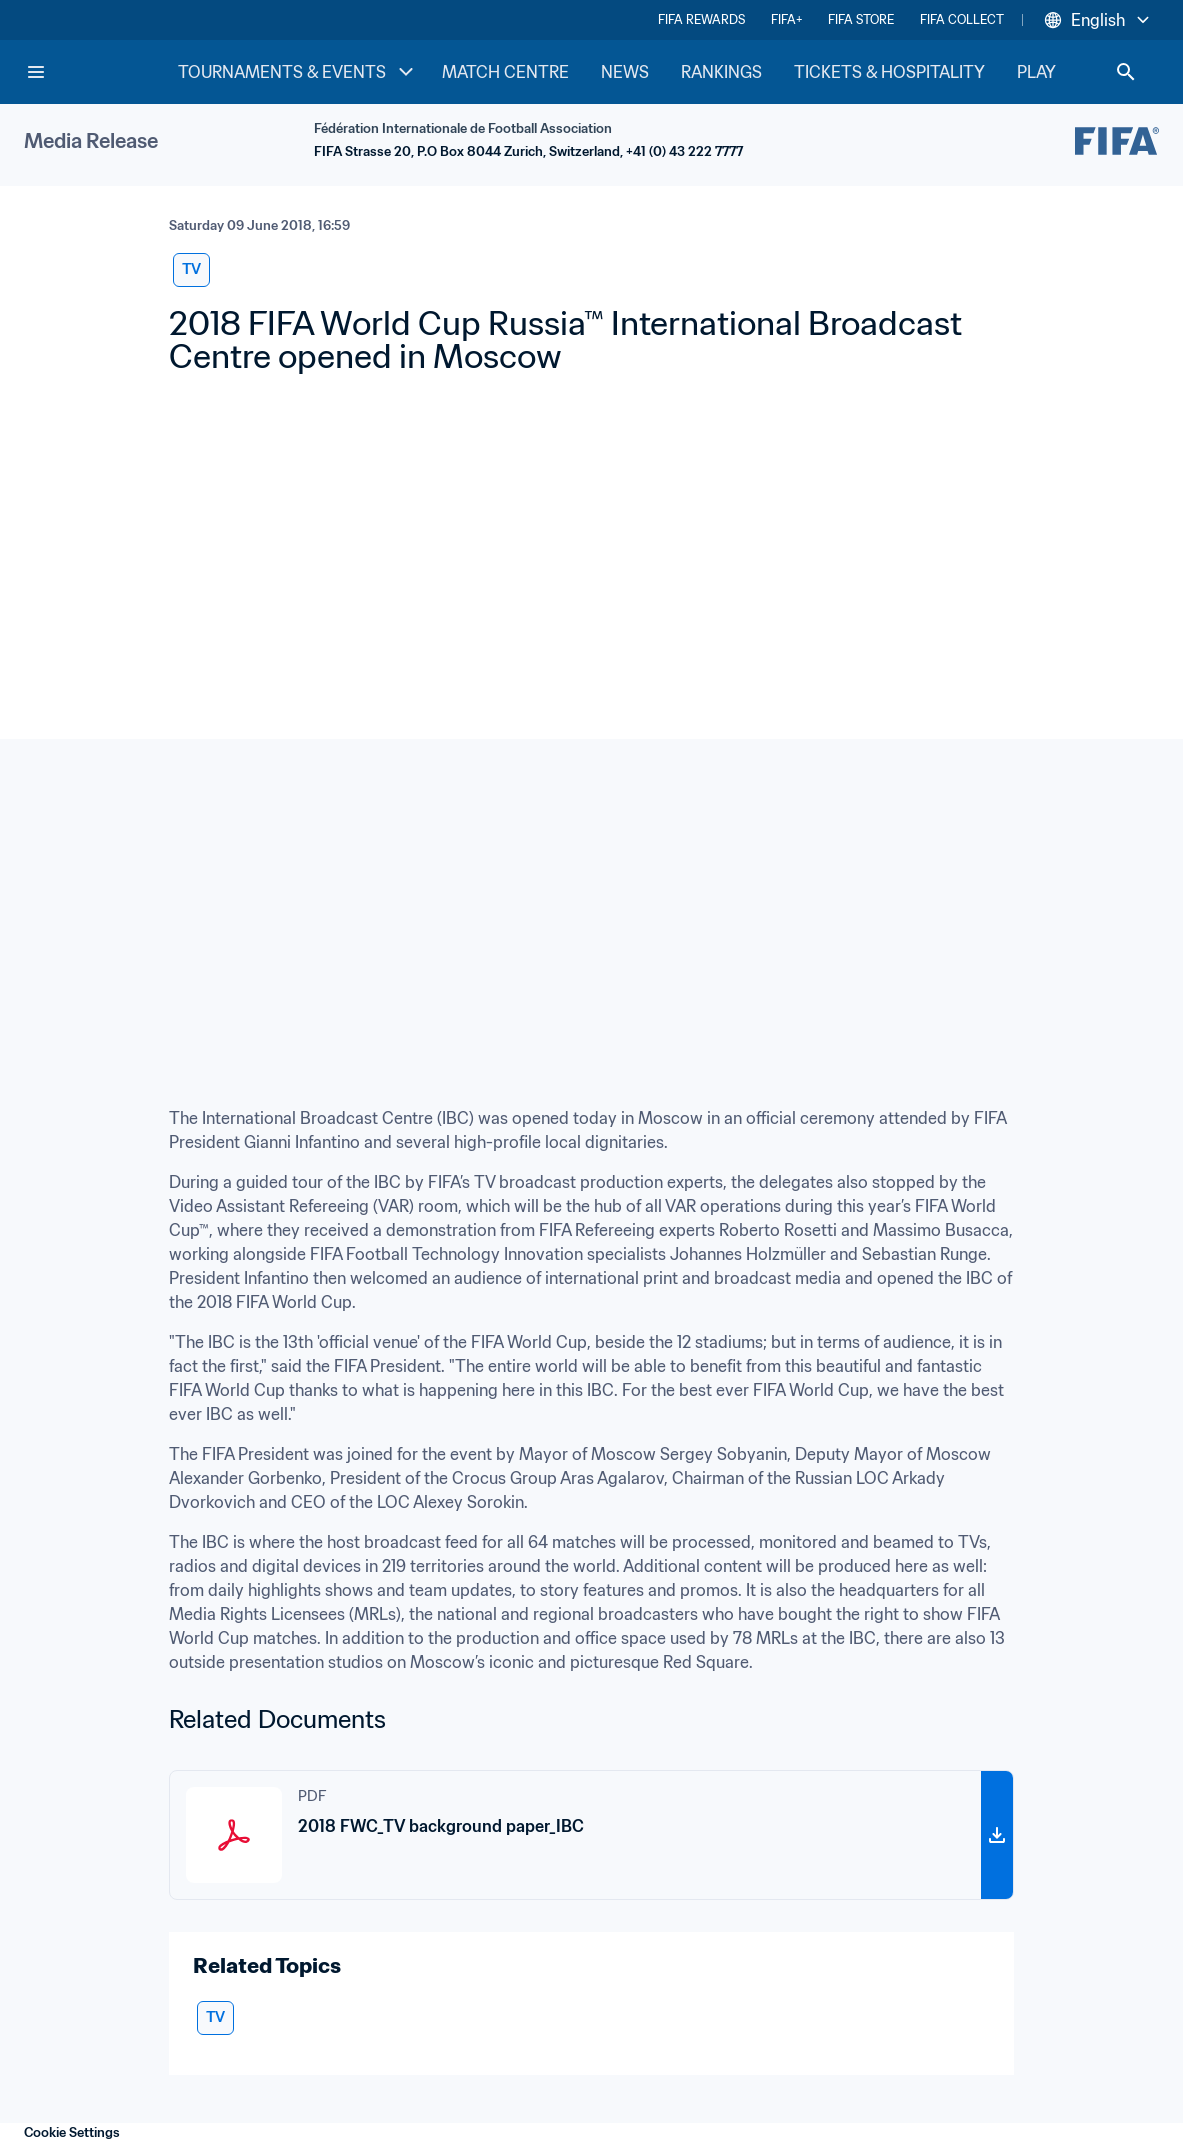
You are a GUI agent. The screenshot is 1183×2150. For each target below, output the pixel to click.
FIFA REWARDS (701, 19)
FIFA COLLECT (962, 19)
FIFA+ (786, 19)
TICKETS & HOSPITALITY (889, 72)
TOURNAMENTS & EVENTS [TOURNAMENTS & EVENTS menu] (298, 72)
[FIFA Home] (101, 72)
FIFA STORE (861, 19)
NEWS (625, 72)
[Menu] (36, 72)
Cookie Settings (72, 2132)
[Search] (1126, 72)
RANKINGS (721, 72)
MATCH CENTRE (505, 72)
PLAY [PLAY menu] (1052, 72)
